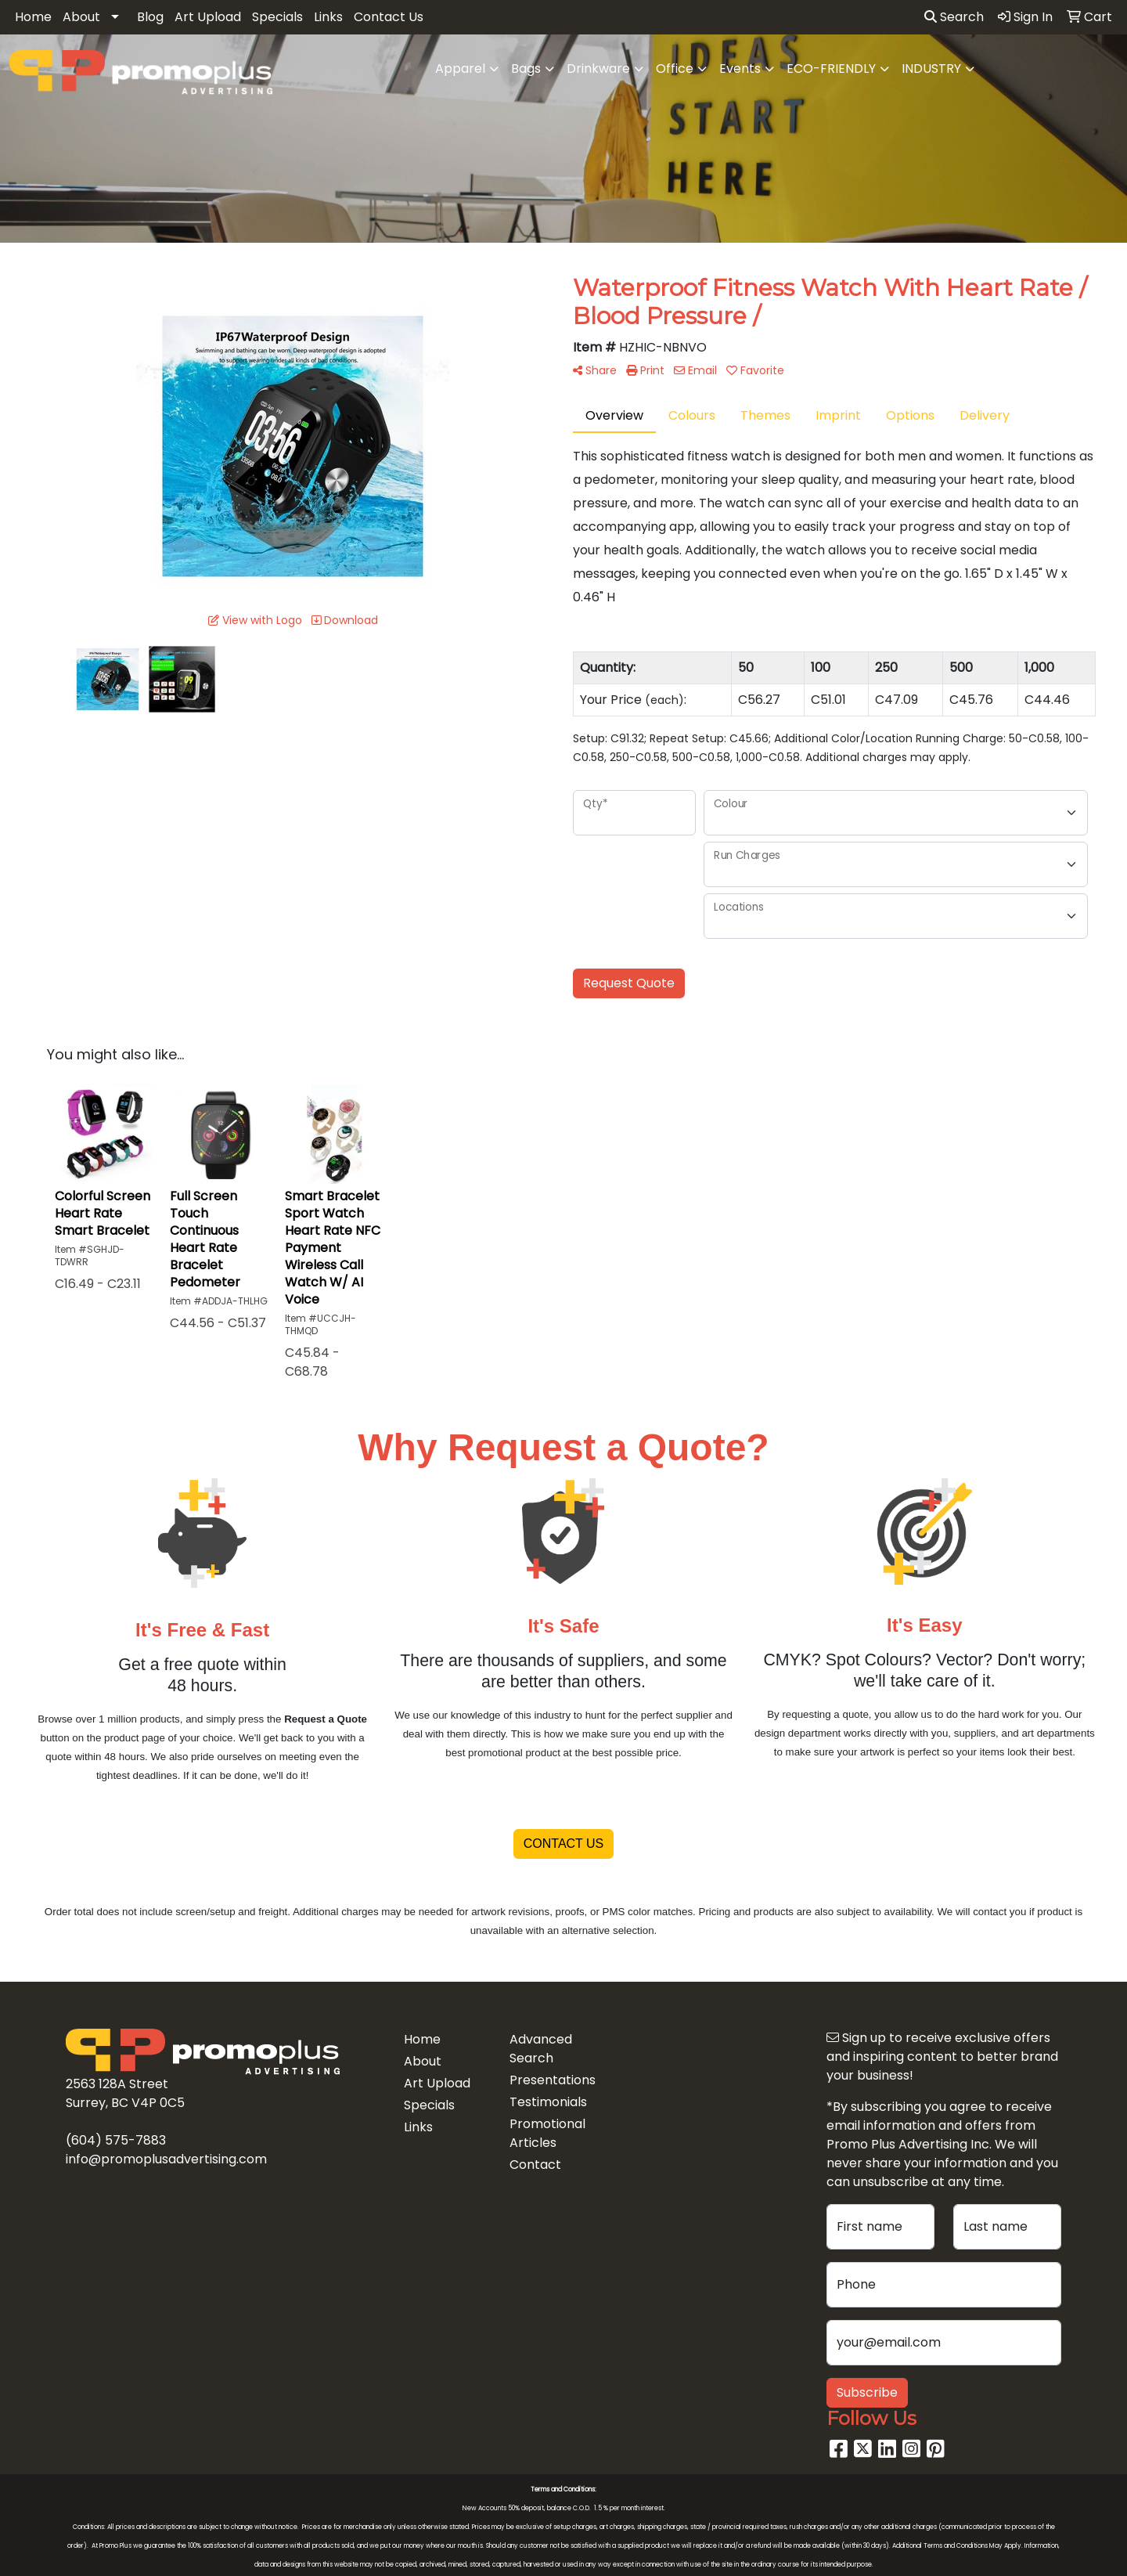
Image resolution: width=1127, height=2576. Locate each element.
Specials (277, 17)
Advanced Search (540, 2048)
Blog (150, 17)
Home (33, 17)
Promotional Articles (547, 2133)
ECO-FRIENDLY (831, 69)
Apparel (460, 69)
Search (954, 17)
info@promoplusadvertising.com (166, 2159)
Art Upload (208, 17)
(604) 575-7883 (116, 2140)
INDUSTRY (931, 69)
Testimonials (548, 2102)
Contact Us (388, 17)
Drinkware (598, 69)
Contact (535, 2165)
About (81, 17)
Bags (526, 69)
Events (740, 69)
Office (674, 69)
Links (328, 17)
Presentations (552, 2080)
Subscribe (867, 2392)
